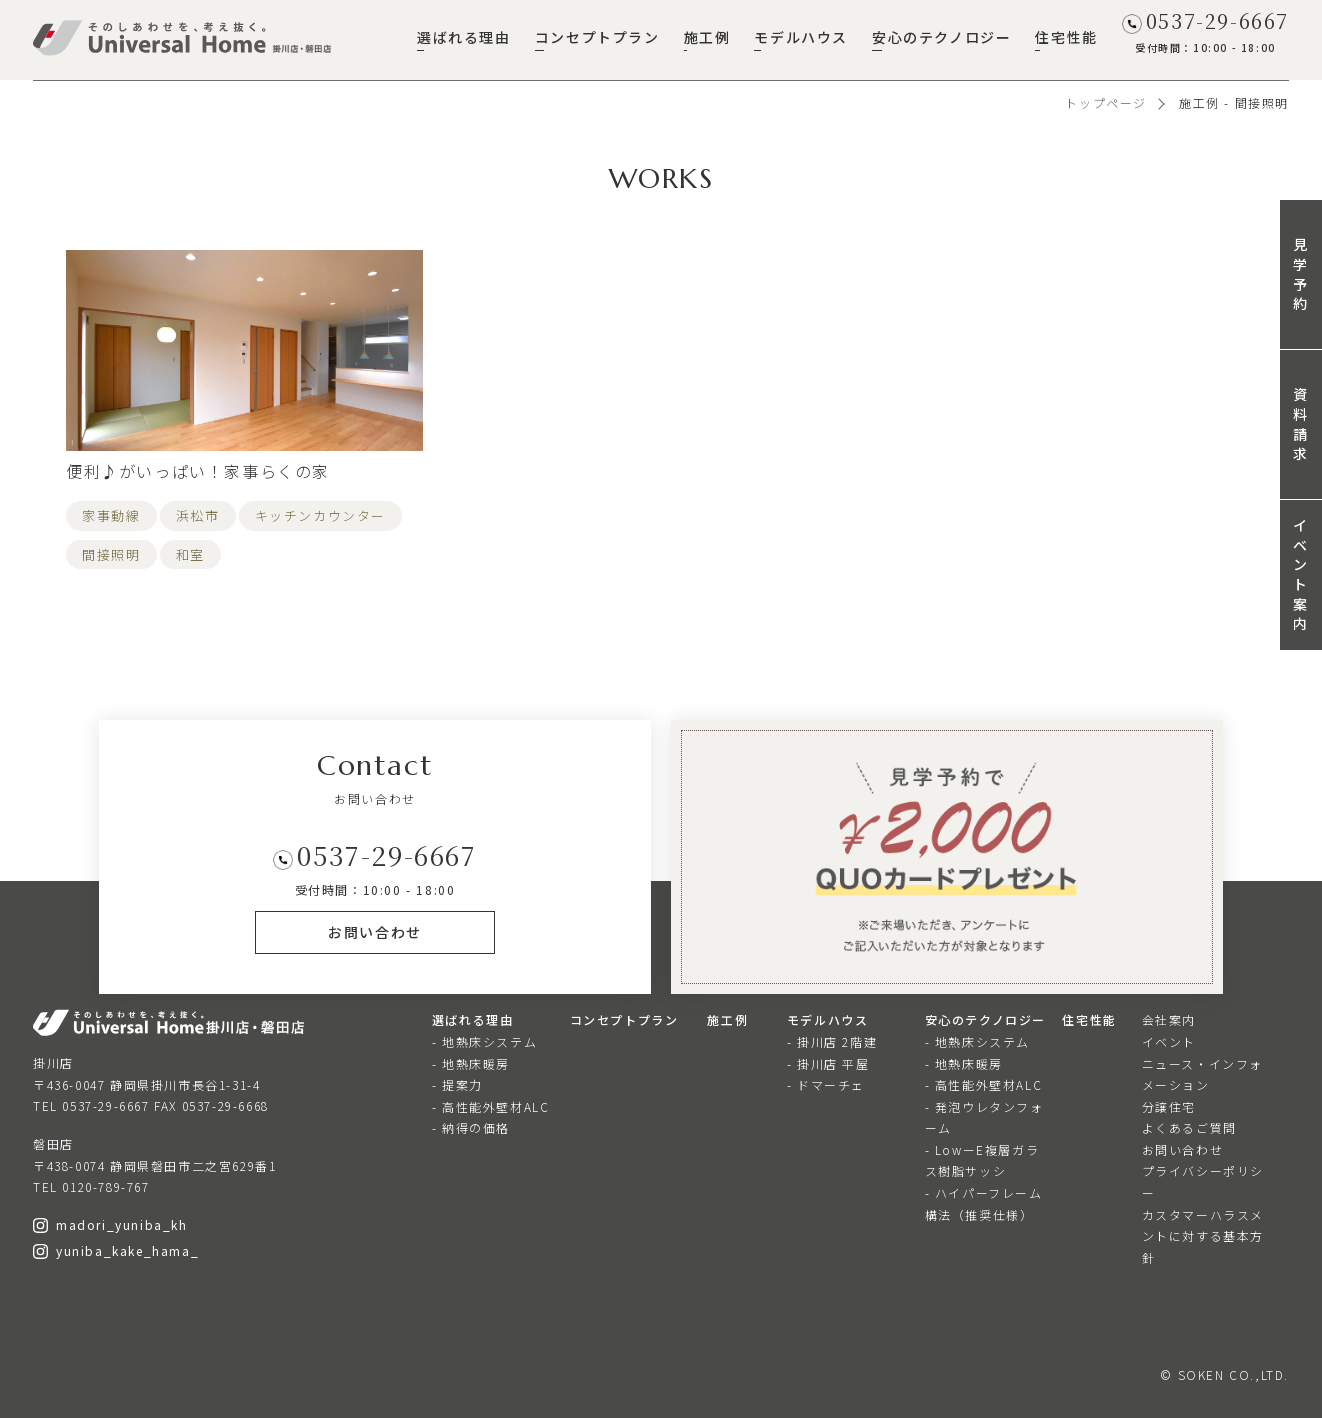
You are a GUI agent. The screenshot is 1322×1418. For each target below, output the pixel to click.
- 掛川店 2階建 (832, 1041)
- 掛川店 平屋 (828, 1063)
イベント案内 (1301, 574)
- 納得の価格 (471, 1127)
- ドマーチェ (826, 1084)
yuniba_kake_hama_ (116, 1250)
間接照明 (111, 554)
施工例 (707, 37)
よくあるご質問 (1189, 1127)
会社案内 (1169, 1019)
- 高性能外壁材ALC (491, 1106)
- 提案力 (457, 1084)
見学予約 (1301, 273)
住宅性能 (1066, 37)
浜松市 (198, 515)
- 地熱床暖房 (471, 1063)
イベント (1169, 1041)
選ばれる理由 (464, 37)
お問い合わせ (1183, 1149)
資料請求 (1301, 423)
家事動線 (111, 515)
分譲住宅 (1169, 1106)
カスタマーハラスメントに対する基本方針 (1203, 1236)
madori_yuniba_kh (110, 1224)
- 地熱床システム (484, 1041)
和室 (190, 554)
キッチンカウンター (320, 515)
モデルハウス (801, 37)
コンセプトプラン (597, 37)
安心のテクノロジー (941, 37)
